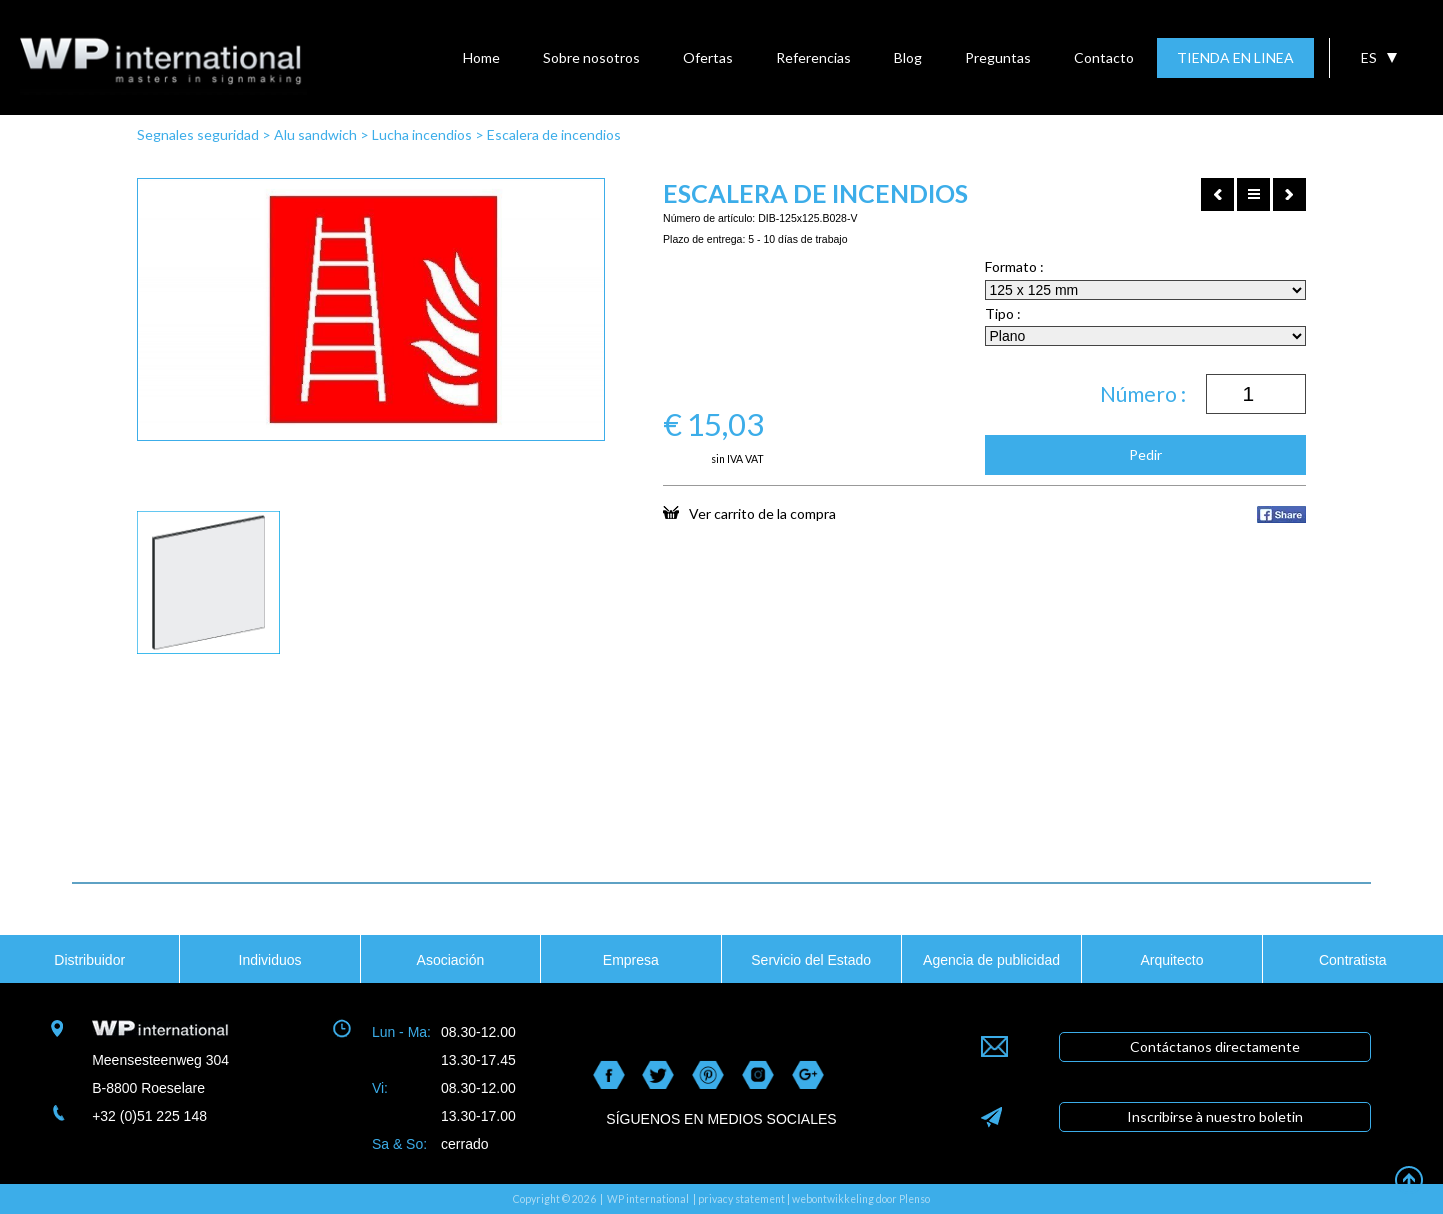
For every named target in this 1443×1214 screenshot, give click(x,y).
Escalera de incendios (554, 134)
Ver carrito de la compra (749, 513)
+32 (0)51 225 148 (149, 1116)
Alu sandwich (315, 134)
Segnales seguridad (198, 134)
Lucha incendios (422, 134)
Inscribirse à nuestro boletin (1215, 1116)
